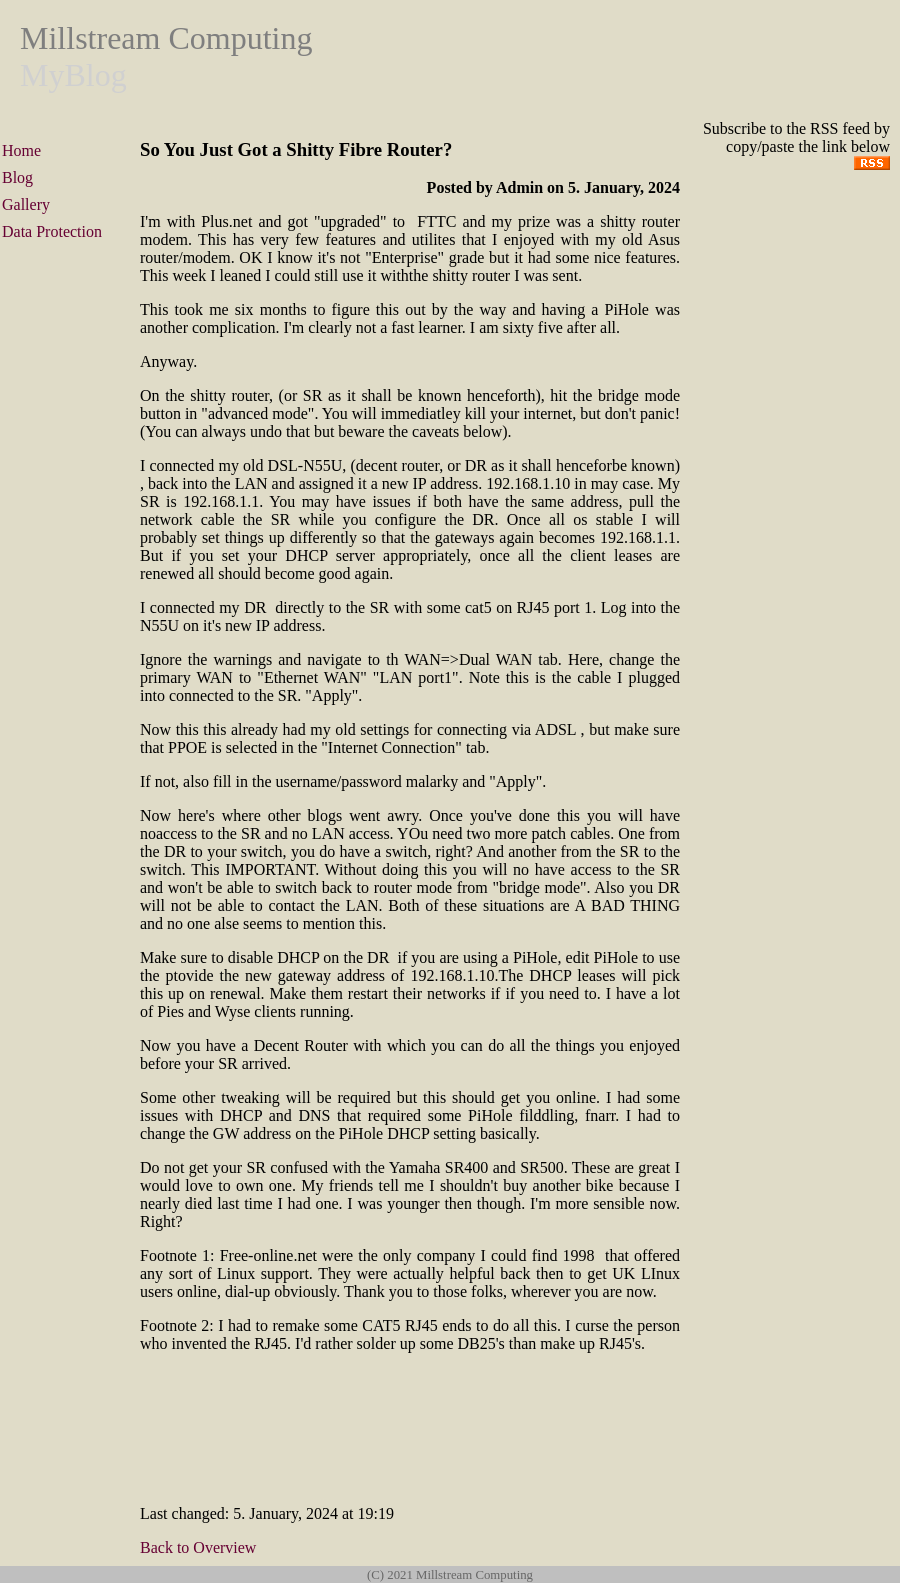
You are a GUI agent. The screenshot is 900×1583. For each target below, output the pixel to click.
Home (21, 150)
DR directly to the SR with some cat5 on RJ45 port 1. (420, 607)
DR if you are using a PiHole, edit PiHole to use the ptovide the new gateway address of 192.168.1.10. (410, 966)
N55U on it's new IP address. (232, 625)
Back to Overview (198, 1547)
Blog (17, 177)
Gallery (26, 204)
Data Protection (52, 231)
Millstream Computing (166, 38)
